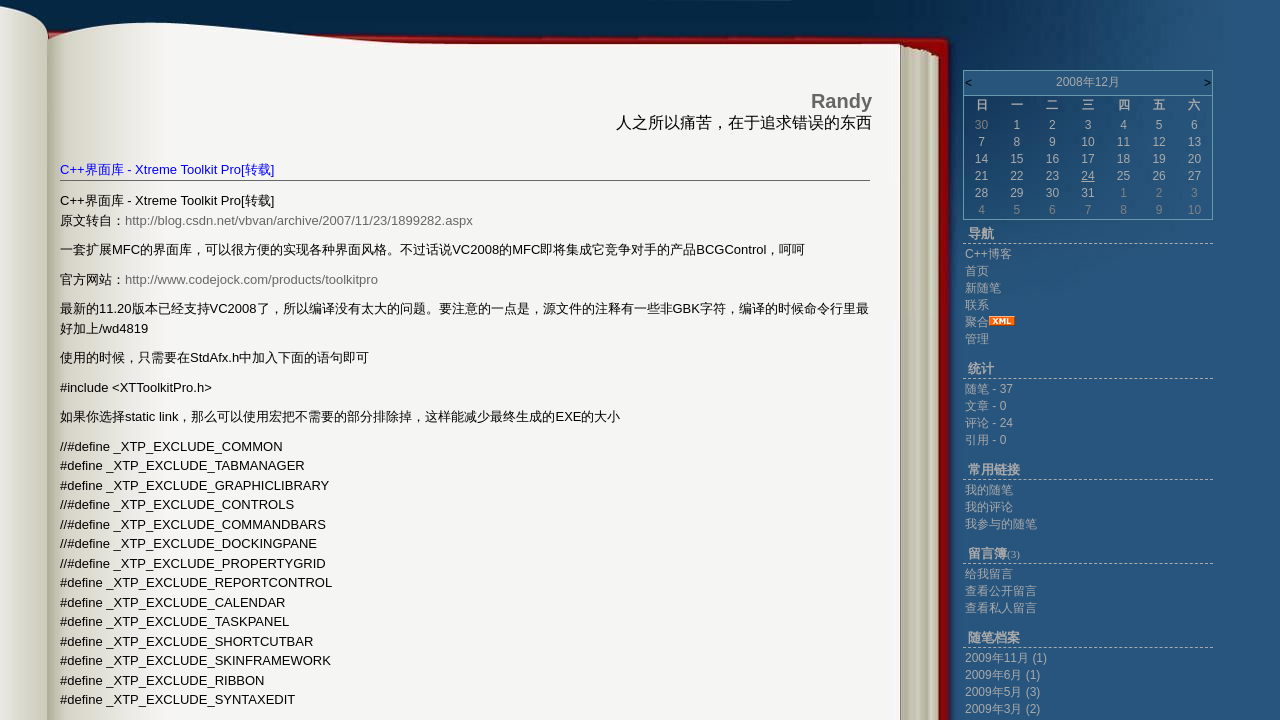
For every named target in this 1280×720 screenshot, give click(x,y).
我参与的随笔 (1001, 524)
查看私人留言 (1001, 608)
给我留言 (989, 574)
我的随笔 (989, 490)
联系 (977, 305)
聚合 (977, 322)
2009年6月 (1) (1002, 675)
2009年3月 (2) (1002, 709)
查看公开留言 (1001, 591)
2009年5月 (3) (1002, 692)
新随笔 (983, 288)
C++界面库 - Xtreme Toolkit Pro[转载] (167, 169)
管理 (977, 339)
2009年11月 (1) (1006, 658)
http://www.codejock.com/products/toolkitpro (251, 279)
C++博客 (988, 254)
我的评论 (989, 507)
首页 (977, 271)
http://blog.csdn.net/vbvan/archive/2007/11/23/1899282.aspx (299, 220)
